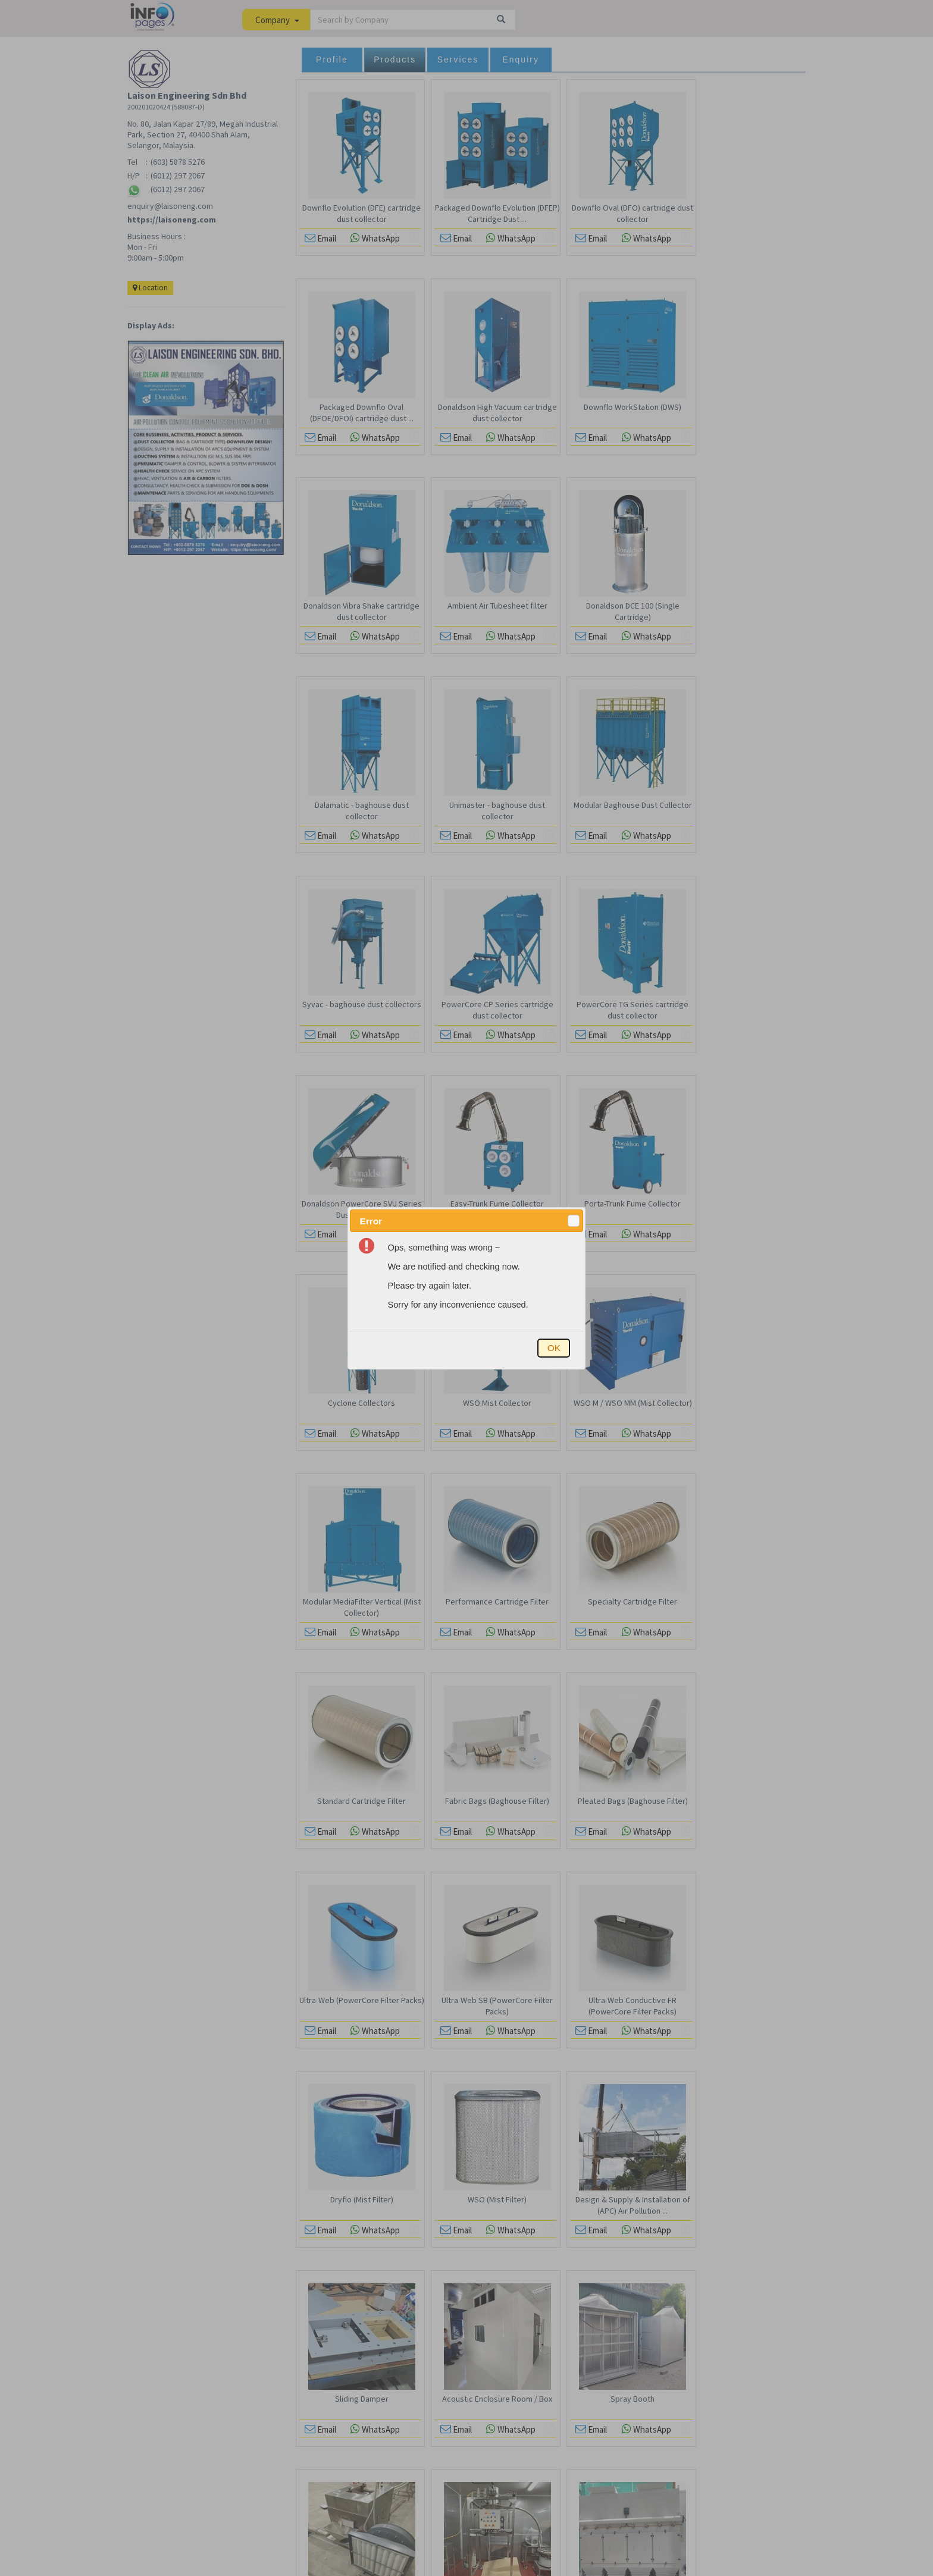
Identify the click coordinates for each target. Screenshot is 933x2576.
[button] (574, 1221)
